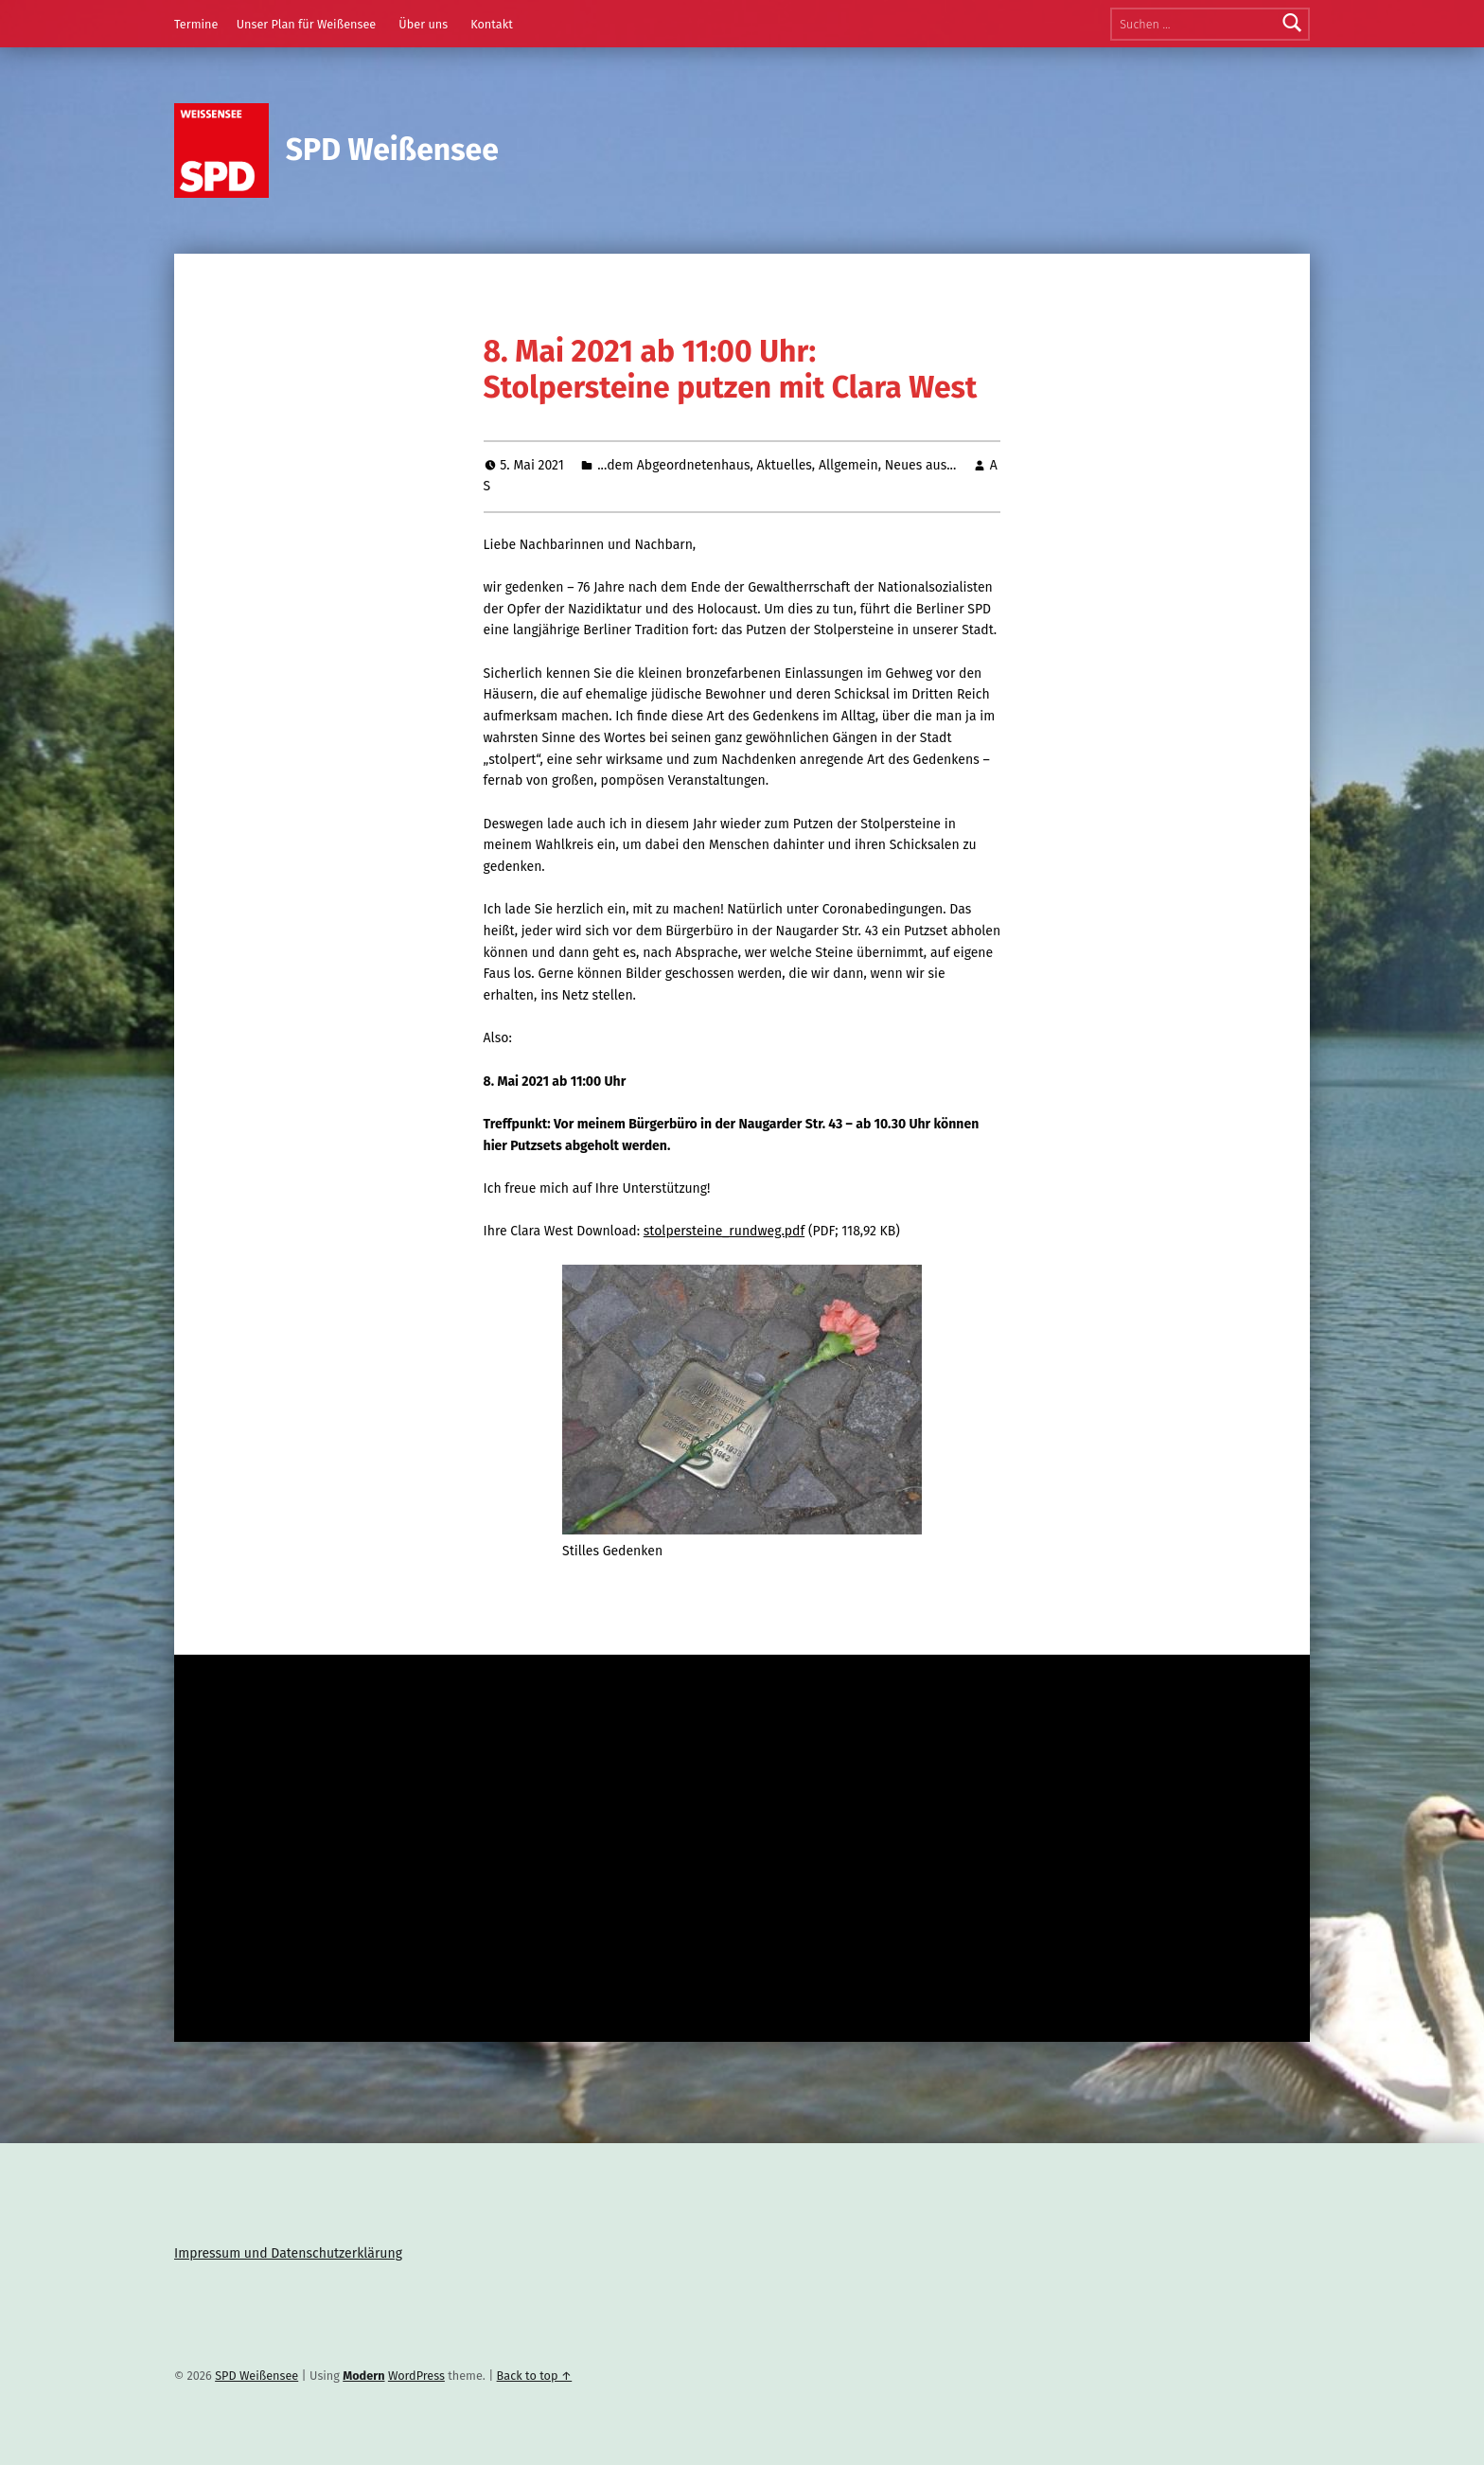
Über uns (423, 24)
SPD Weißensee (392, 150)
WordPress (416, 2375)
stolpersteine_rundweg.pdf (724, 1231)
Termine (196, 24)
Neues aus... (921, 465)
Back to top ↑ (535, 2375)
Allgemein (848, 465)
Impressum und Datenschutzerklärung (288, 2253)
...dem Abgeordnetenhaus (673, 465)
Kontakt (491, 24)
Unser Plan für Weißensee (307, 24)
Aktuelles (784, 465)
